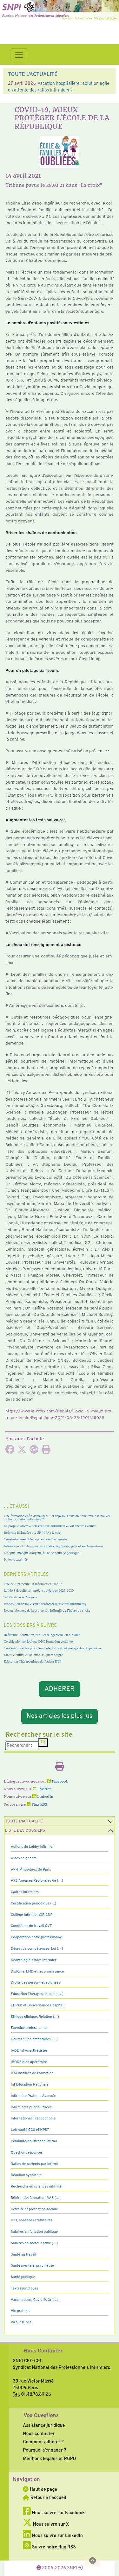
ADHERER (59, 1689)
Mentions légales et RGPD (49, 2459)
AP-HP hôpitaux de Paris (31, 1869)
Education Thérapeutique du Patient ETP (32, 1661)
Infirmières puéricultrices (31, 2107)
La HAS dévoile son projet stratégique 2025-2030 (39, 1590)
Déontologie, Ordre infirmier (33, 1960)
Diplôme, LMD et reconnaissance (37, 1971)
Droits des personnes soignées (35, 1982)
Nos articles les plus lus (60, 1716)
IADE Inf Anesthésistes (29, 2051)
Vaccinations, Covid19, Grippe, (35, 2300)
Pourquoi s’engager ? (44, 2450)
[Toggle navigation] (19, 54)
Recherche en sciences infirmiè (36, 2186)
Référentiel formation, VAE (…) (36, 2198)
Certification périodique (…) (33, 1903)
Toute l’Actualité (24, 1821)
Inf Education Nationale (30, 2084)
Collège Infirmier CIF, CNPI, (33, 1915)
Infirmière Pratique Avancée (33, 2096)
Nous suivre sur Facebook (54, 2513)
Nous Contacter (43, 2351)
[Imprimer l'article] (46, 1451)
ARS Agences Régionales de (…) (37, 1880)
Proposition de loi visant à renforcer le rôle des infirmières (45, 1604)
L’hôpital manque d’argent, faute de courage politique (41, 1553)
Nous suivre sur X (46, 2524)
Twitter (41, 1789)
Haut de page (40, 2489)
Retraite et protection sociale (34, 2209)
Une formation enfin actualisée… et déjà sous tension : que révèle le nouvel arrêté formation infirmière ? (57, 1517)
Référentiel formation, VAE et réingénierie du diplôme (42, 1635)
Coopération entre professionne (36, 1937)
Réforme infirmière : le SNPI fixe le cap (32, 1532)
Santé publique (23, 2277)
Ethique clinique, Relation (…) (35, 2017)
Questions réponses (27, 2152)
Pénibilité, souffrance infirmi (34, 2141)
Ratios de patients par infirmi (34, 2164)
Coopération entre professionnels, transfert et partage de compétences (52, 1648)
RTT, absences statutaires (31, 2220)
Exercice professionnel (29, 2028)
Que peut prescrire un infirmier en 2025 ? (33, 1584)
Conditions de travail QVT (31, 1926)
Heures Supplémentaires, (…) (34, 2039)
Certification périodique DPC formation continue (38, 1641)
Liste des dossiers (25, 1830)
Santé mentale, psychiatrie (32, 2265)
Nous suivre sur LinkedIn (53, 2536)
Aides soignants (23, 1858)
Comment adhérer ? (43, 2442)
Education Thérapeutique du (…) (37, 1994)
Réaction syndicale (26, 2175)
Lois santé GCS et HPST (30, 2130)
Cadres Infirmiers (25, 1892)
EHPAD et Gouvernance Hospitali (37, 2005)
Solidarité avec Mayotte (20, 1597)
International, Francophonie (33, 2118)
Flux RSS (37, 1805)
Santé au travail (23, 2254)
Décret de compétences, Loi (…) (37, 1949)
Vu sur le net (21, 2322)
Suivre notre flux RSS (49, 2547)
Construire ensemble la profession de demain (35, 1539)
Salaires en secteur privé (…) (34, 2243)
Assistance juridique (44, 2425)
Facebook (57, 1781)
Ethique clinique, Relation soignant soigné (33, 1655)
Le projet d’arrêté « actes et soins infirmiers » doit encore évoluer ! (51, 1526)
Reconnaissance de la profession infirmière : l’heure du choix (47, 1610)
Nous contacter (39, 2434)
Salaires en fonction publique (34, 2232)
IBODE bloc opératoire (29, 2062)
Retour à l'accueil (44, 2498)
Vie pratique (20, 2311)
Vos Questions (41, 2415)
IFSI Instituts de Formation (32, 2073)
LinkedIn (42, 1797)
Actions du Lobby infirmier (32, 1847)
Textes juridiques (24, 2288)
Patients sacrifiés (16, 1559)
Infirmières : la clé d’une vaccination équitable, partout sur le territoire (53, 1546)
